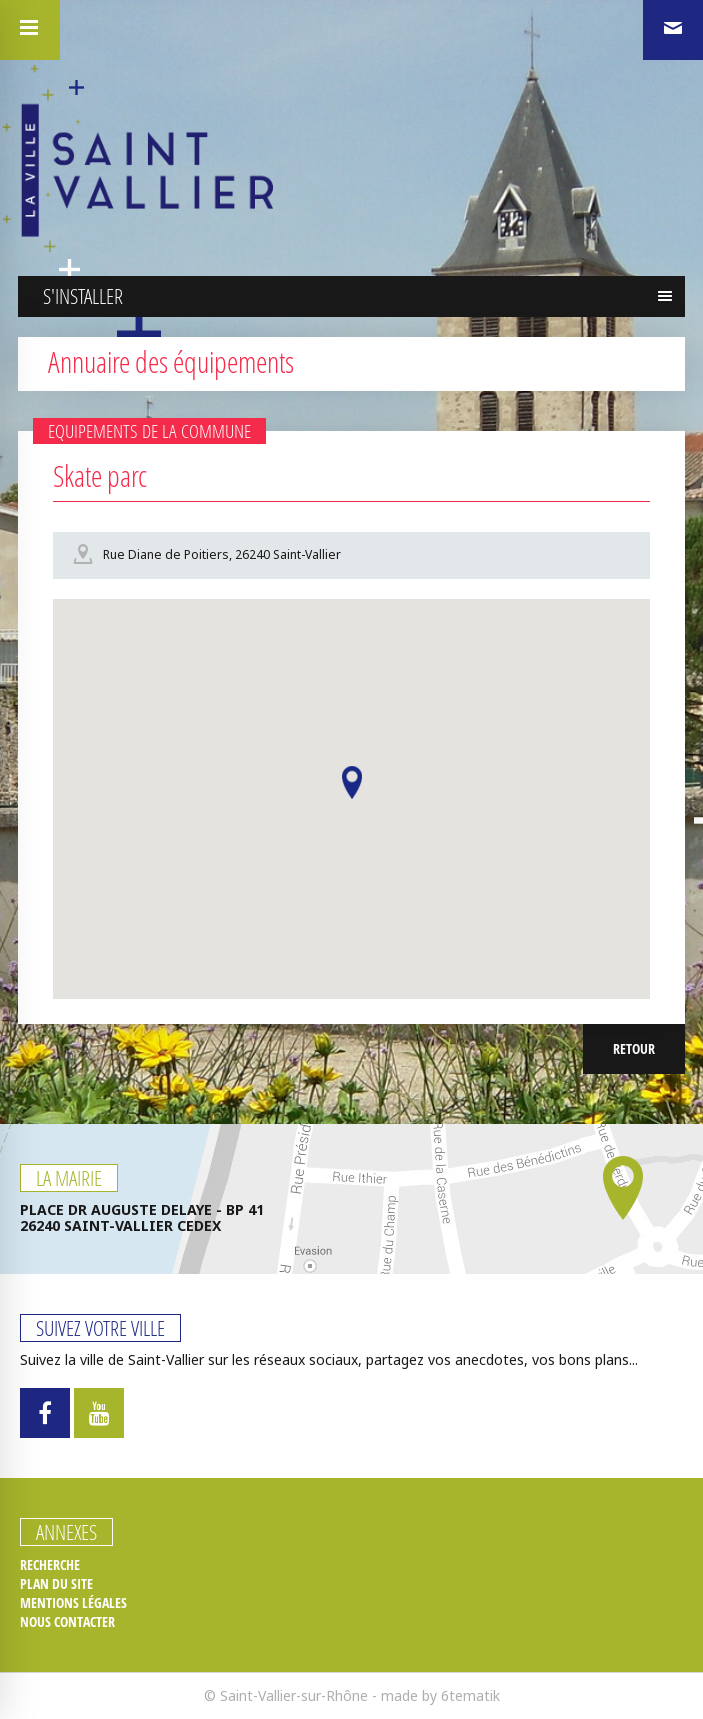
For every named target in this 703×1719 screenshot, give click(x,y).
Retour (634, 1048)
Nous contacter (67, 1622)
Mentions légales (73, 1603)
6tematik (470, 1695)
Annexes (66, 1532)
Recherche (50, 1565)
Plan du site (56, 1584)
